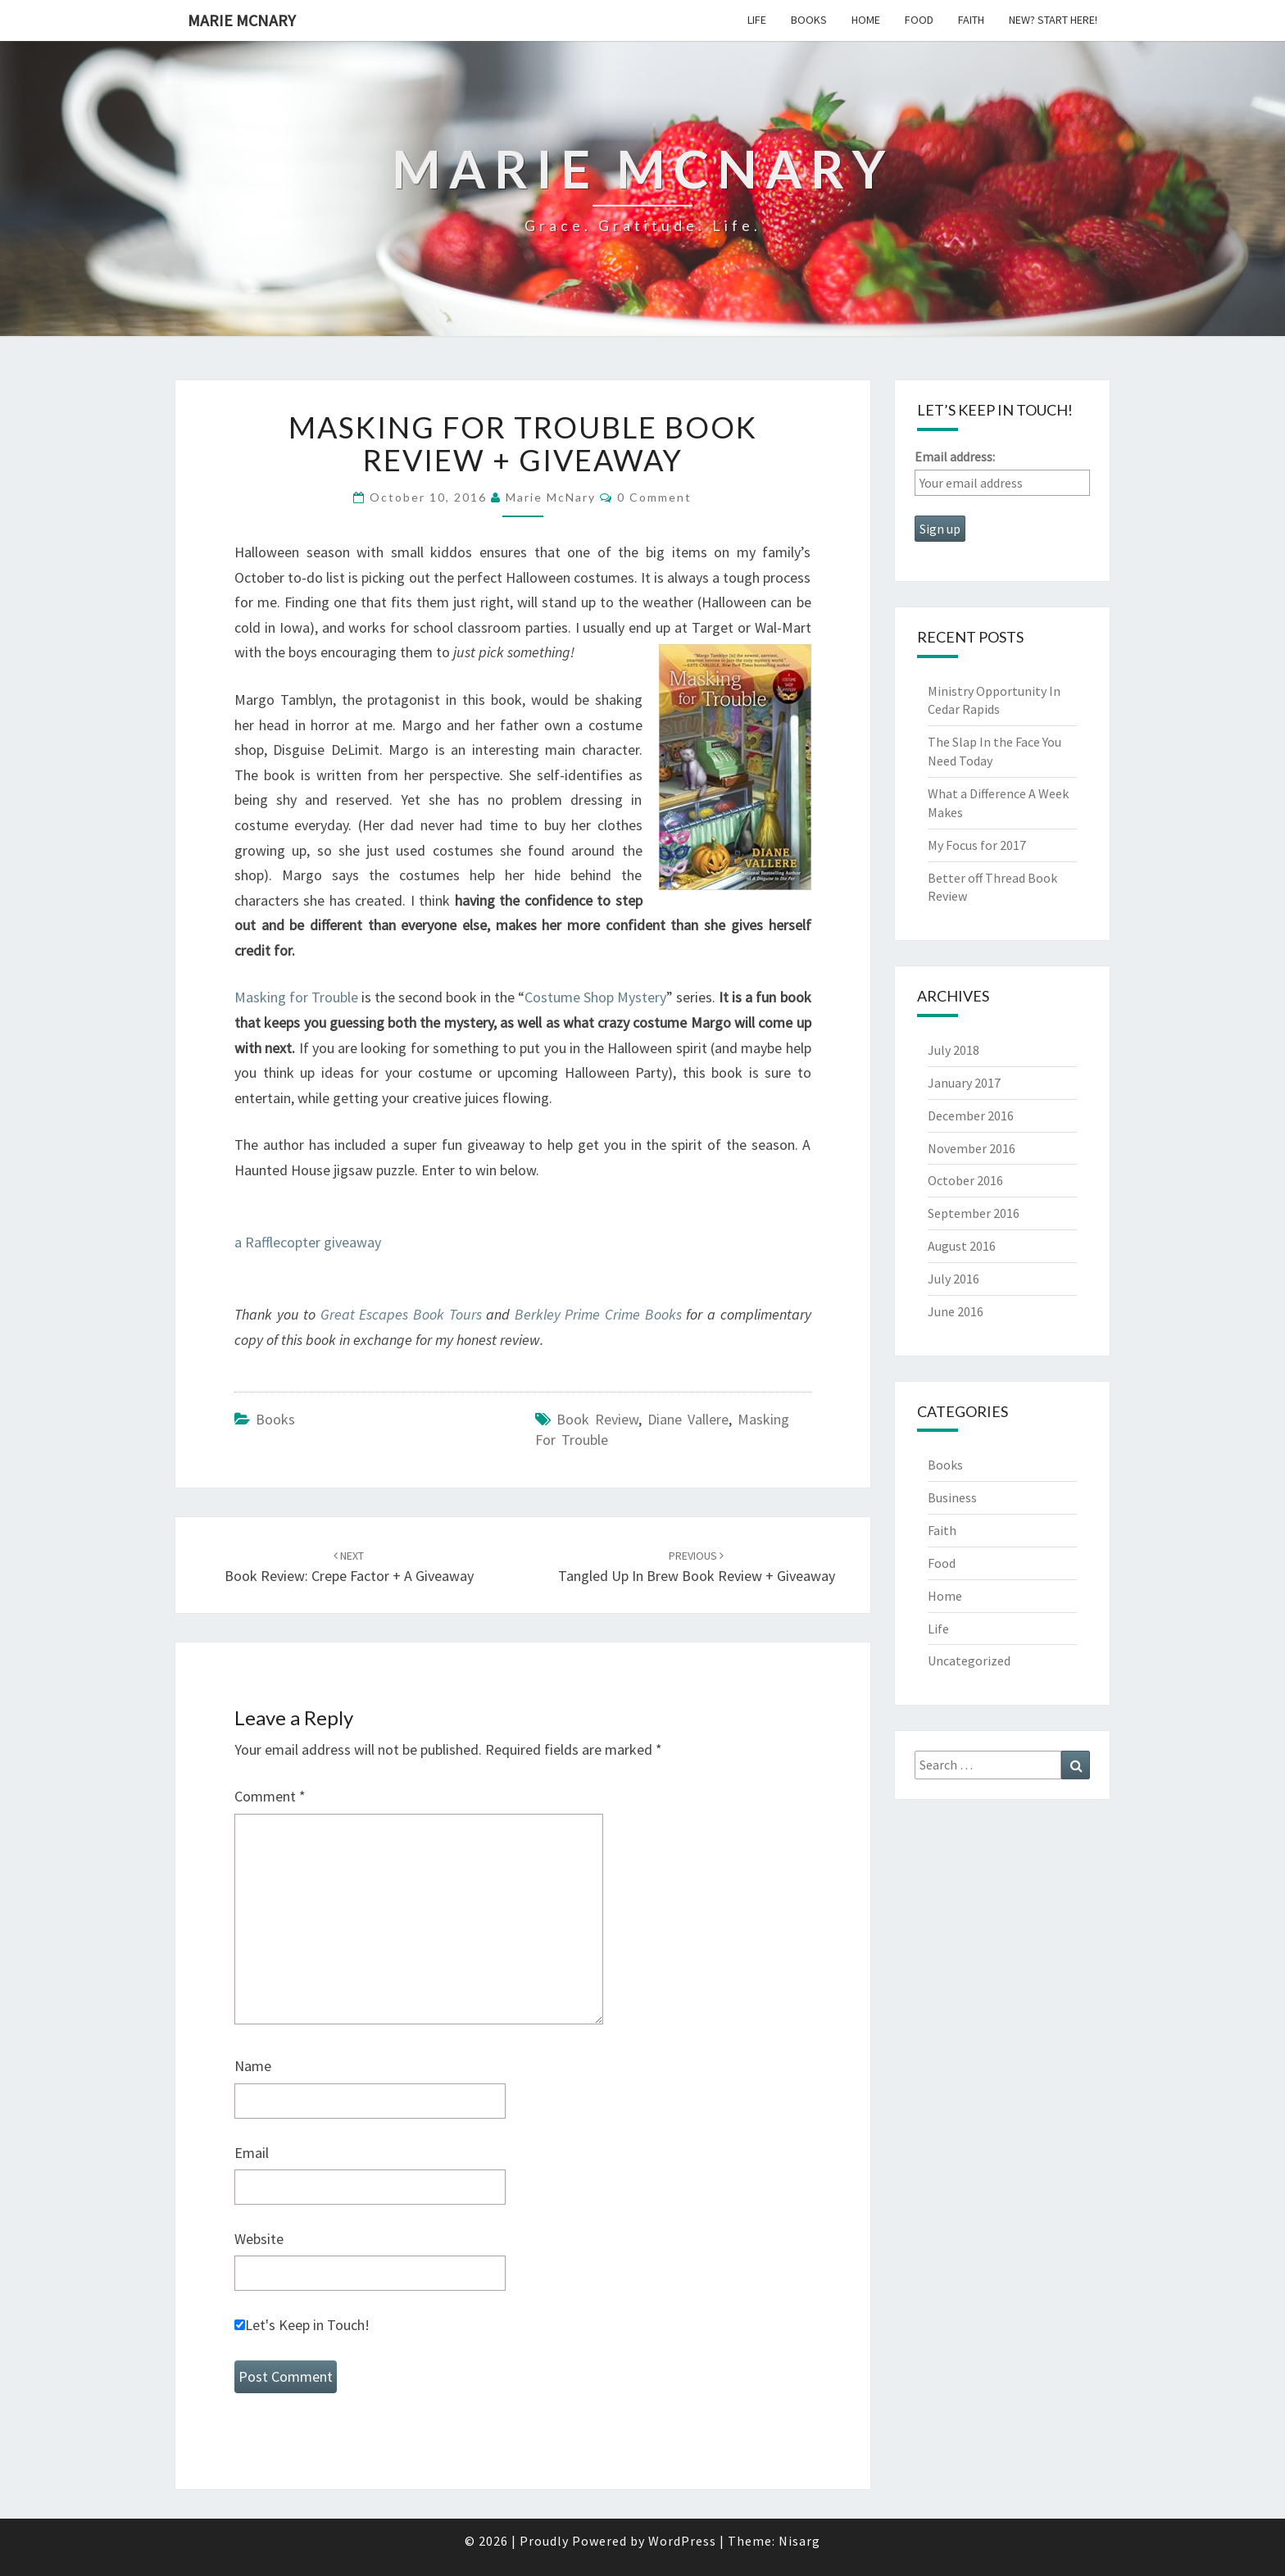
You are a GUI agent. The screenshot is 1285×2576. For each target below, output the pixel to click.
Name (252, 2065)
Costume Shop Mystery (595, 997)
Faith (971, 19)
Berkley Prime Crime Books (598, 1314)
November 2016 (971, 1148)
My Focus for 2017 (977, 845)
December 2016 (971, 1115)
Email (251, 2152)
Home (865, 19)
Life (756, 19)
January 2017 (964, 1082)
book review (597, 1419)
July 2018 (953, 1050)
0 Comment (654, 497)
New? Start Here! (1053, 19)
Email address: (955, 456)
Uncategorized (969, 1660)
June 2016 (955, 1311)
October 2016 (965, 1180)
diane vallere (688, 1419)
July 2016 (953, 1278)
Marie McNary (242, 20)
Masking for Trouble (296, 997)
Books (809, 19)
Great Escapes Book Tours (401, 1314)
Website (259, 2238)
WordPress (682, 2541)
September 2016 (973, 1213)
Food (919, 19)
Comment (270, 1796)
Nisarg (799, 2541)
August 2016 (962, 1246)
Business (952, 1497)
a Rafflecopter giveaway (307, 1242)
